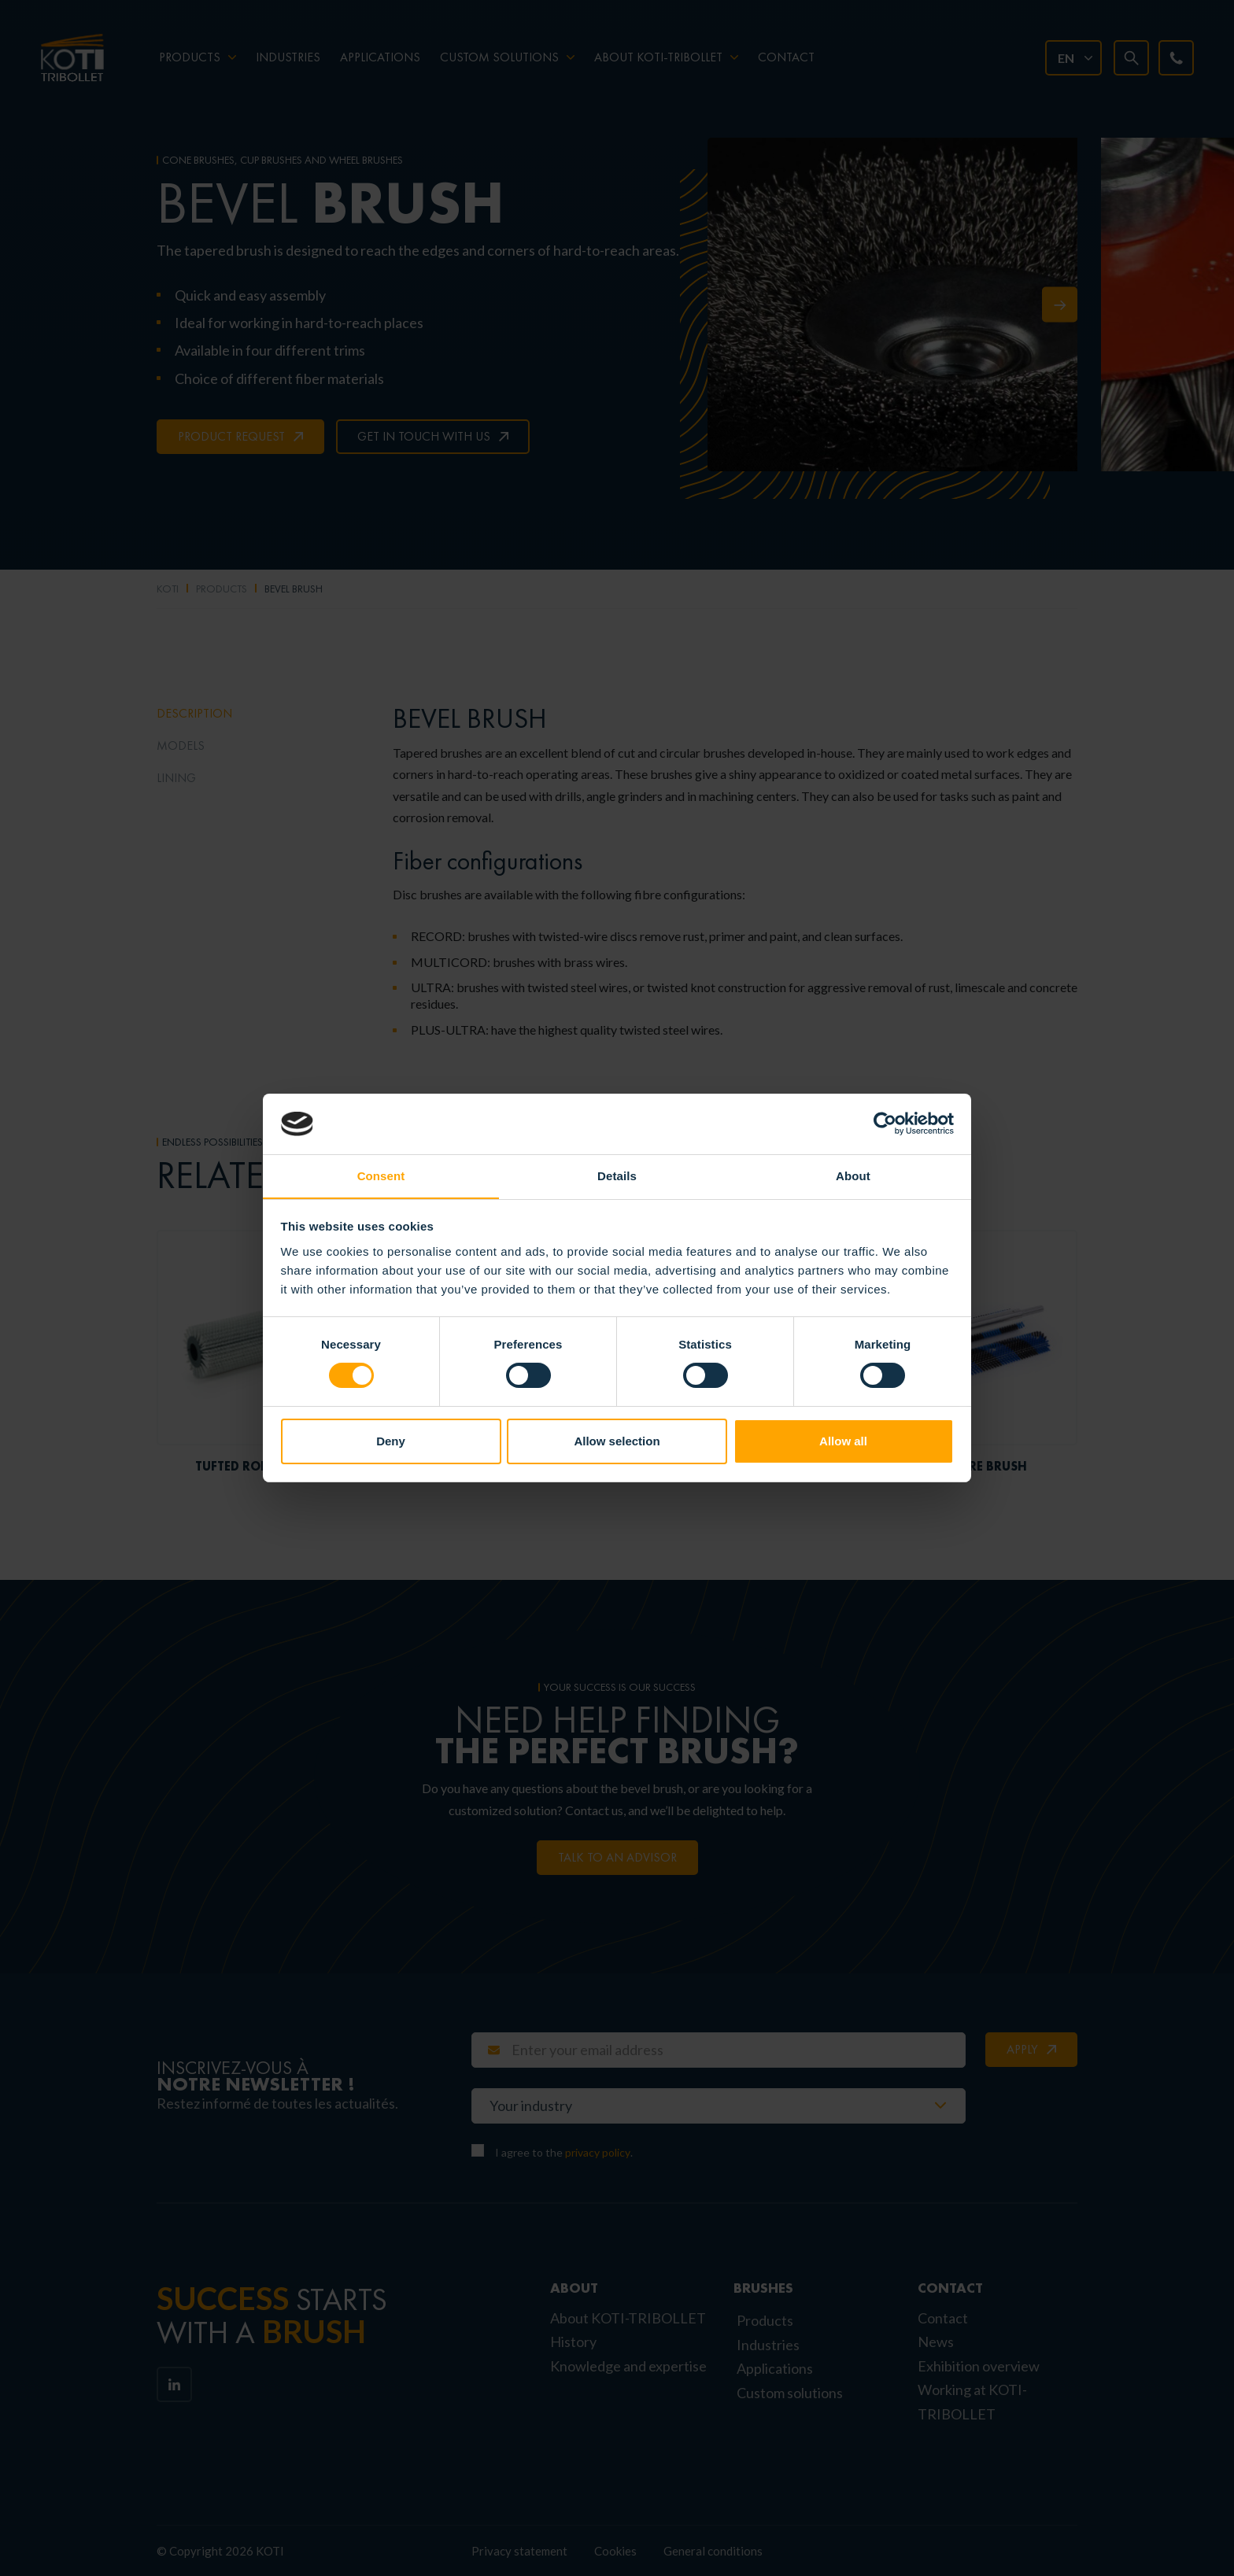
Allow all (843, 1441)
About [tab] (853, 1175)
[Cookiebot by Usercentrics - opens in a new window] (885, 1123)
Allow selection (616, 1441)
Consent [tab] (381, 1175)
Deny (390, 1441)
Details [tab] (617, 1175)
